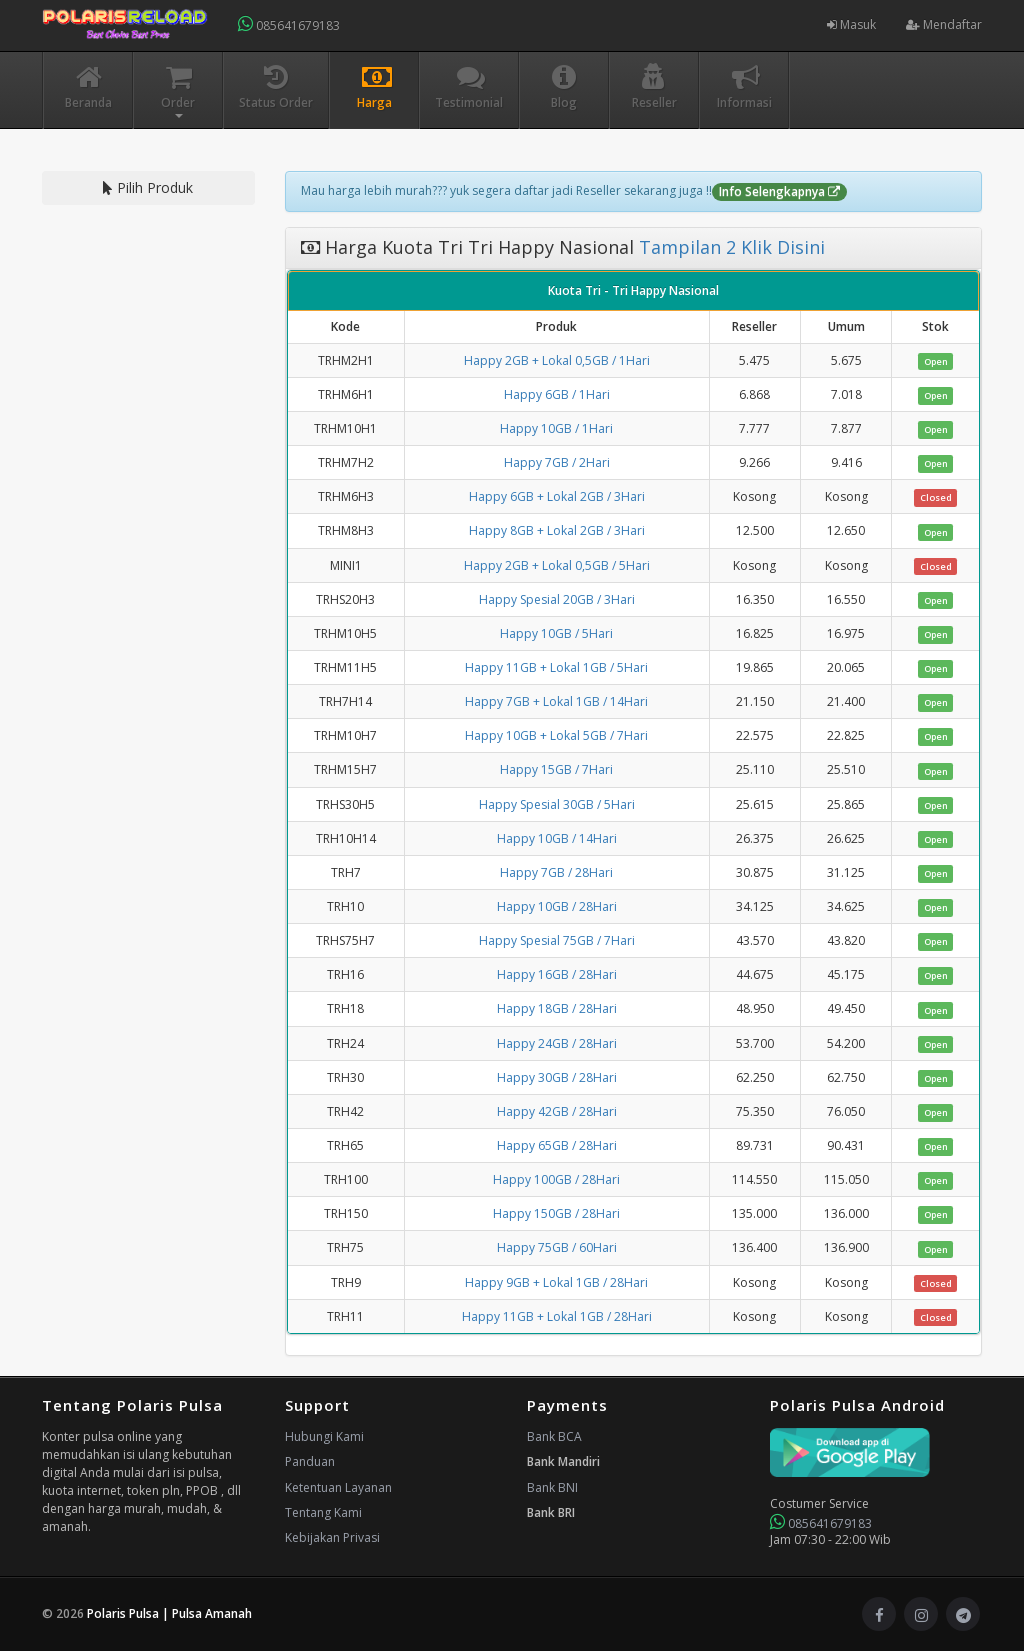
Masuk (851, 24)
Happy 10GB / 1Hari (556, 428)
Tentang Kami (323, 1512)
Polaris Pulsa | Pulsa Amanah (169, 1613)
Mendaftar (944, 24)
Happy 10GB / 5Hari (556, 633)
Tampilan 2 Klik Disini (729, 247)
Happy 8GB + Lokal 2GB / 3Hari (557, 530)
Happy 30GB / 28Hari (557, 1077)
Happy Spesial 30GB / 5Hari (557, 804)
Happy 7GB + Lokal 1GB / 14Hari (556, 701)
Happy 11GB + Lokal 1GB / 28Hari (557, 1316)
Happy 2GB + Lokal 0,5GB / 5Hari (557, 565)
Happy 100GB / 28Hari (556, 1179)
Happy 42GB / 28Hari (557, 1111)
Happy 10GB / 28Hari (557, 906)
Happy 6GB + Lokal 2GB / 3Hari (557, 496)
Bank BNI (552, 1487)
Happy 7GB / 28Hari (556, 872)
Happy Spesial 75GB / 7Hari (557, 940)
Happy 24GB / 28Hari (557, 1043)
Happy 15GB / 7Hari (556, 769)
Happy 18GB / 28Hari (557, 1008)
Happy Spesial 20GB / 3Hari (557, 599)
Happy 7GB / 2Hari (557, 462)
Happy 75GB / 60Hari (557, 1247)
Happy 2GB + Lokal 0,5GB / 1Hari (557, 360)
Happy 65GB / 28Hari (557, 1145)
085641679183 (289, 24)
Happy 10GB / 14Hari (557, 838)
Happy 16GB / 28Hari (557, 974)
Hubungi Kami (324, 1436)
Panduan (310, 1461)
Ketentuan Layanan (338, 1487)
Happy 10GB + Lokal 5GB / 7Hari (556, 735)
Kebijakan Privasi (332, 1537)
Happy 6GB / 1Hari (557, 394)
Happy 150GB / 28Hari (556, 1213)
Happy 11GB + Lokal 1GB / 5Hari (556, 667)
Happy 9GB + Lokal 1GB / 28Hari (556, 1282)
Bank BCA (554, 1436)
